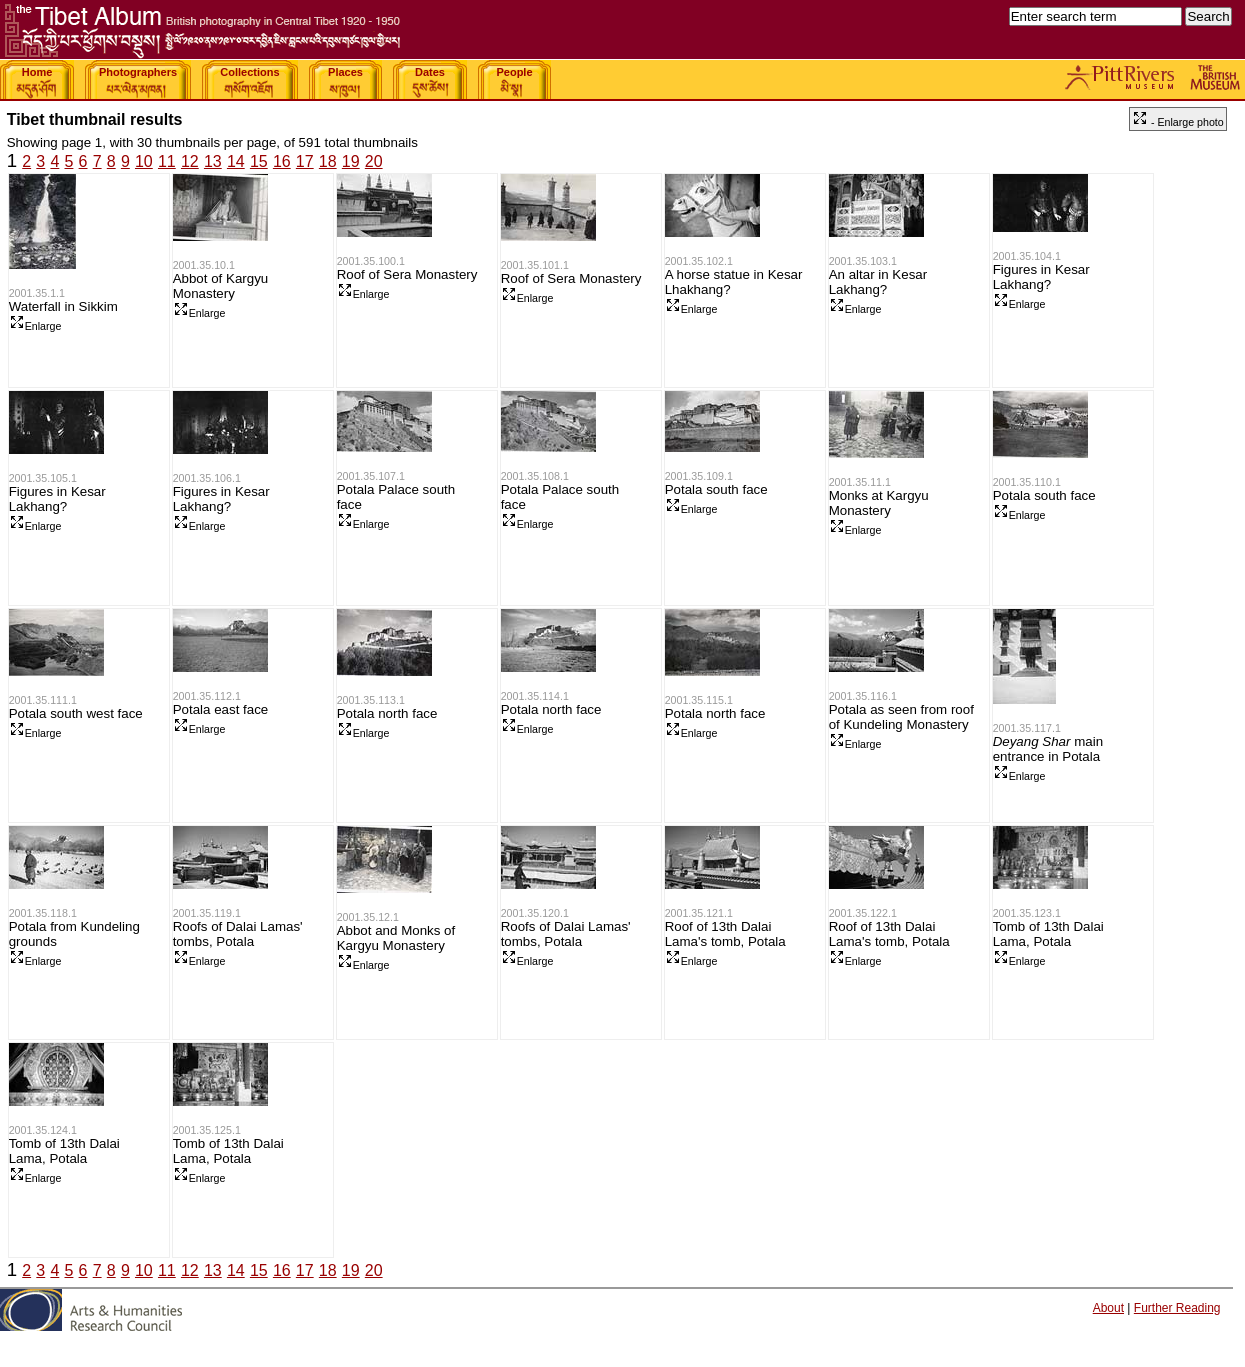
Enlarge (35, 326)
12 (190, 161)
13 (213, 161)
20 (374, 161)
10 (144, 161)
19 (351, 161)
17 (305, 161)
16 (282, 161)
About (1108, 1308)
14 (236, 161)
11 (167, 161)
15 (259, 161)
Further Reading (1177, 1308)
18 (328, 161)
